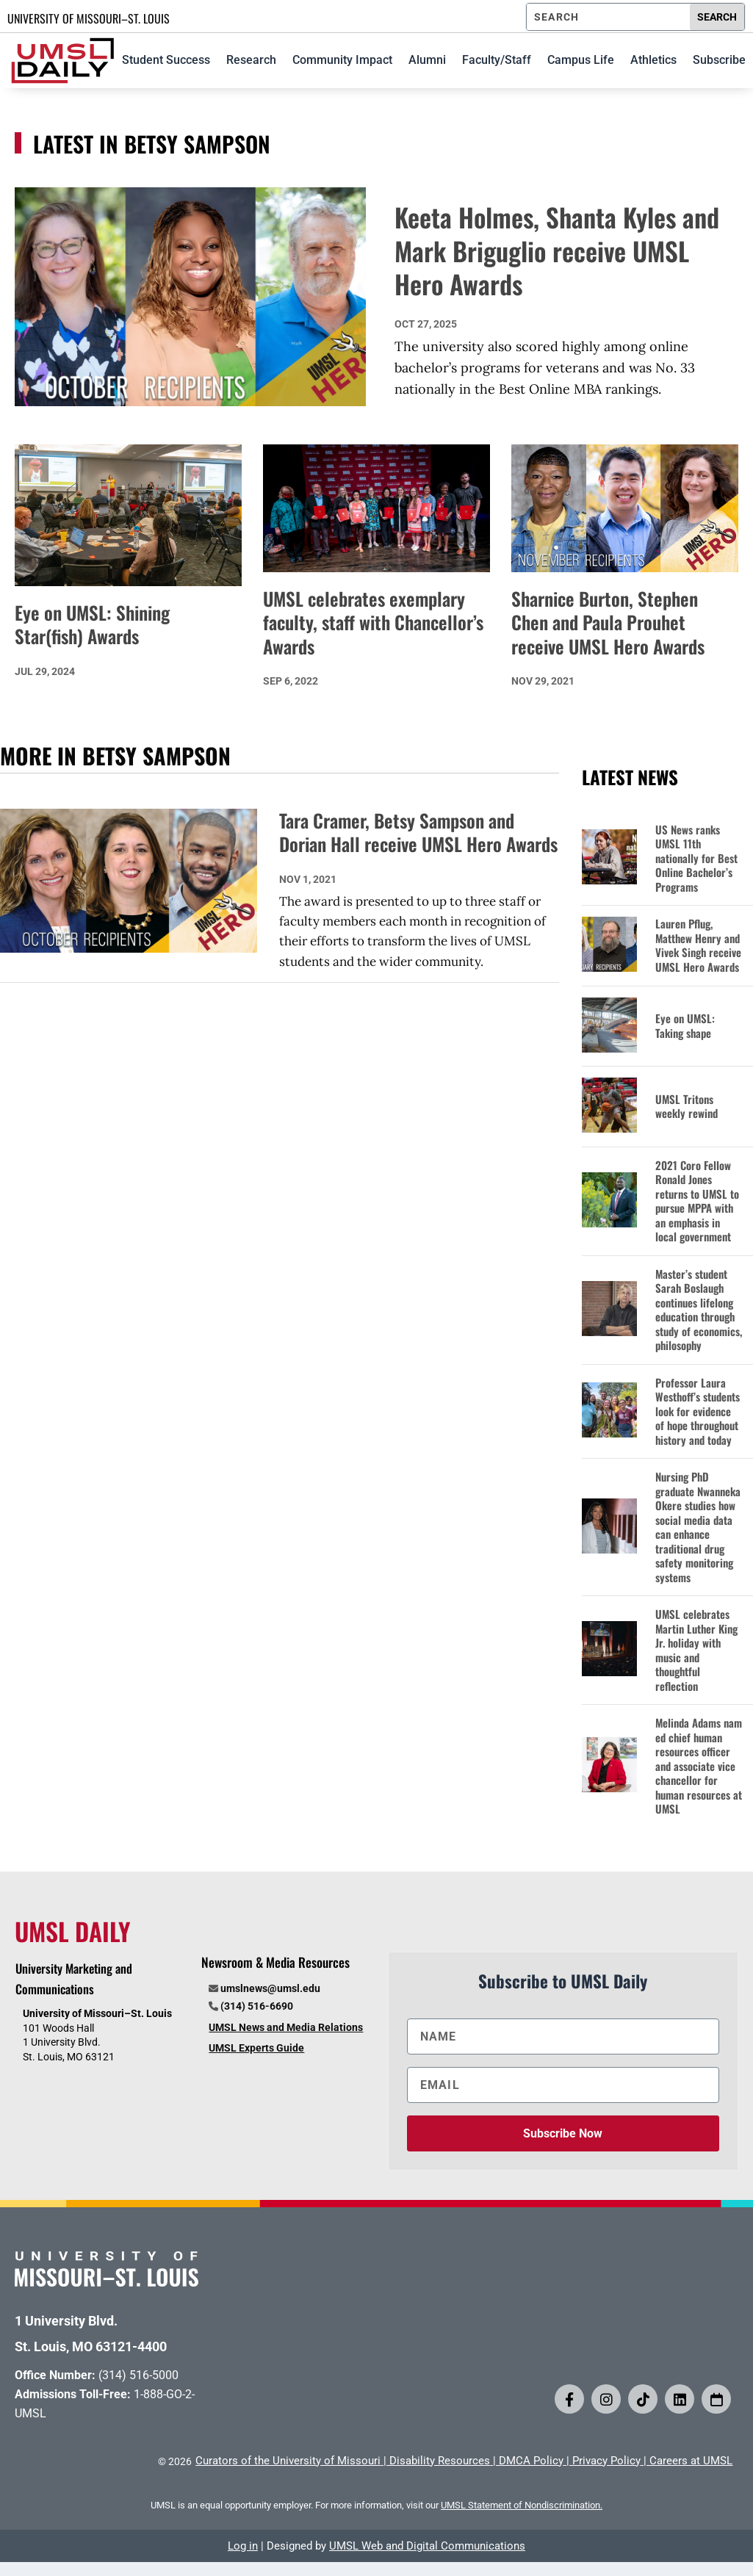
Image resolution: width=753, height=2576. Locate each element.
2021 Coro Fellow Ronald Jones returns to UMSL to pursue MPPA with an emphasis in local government (697, 1201)
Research (251, 60)
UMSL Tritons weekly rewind (686, 1106)
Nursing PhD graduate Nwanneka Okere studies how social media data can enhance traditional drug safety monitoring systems (698, 1527)
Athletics (653, 60)
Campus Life (580, 60)
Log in (243, 2545)
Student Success (166, 60)
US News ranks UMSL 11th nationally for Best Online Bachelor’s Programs (696, 859)
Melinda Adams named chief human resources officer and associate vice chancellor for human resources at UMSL (698, 1766)
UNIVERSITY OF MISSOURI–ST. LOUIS (88, 18)
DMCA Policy (531, 2460)
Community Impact (342, 60)
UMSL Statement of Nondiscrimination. (521, 2505)
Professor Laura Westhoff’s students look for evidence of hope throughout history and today (697, 1412)
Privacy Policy (606, 2460)
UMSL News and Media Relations (286, 2027)
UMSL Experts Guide (256, 2048)
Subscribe (719, 60)
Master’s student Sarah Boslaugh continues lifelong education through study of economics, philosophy (698, 1310)
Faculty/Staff (496, 60)
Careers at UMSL (690, 2460)
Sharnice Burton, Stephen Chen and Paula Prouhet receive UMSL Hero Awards (608, 622)
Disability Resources (439, 2460)
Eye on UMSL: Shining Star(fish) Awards (92, 624)
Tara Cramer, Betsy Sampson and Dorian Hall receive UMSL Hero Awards (418, 832)
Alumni (427, 60)
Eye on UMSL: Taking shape (685, 1025)
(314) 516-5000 (138, 2375)
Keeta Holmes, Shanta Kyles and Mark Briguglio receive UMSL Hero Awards (556, 250)
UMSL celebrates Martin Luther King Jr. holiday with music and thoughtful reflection (696, 1650)
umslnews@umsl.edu (270, 1988)
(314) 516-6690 (256, 2006)
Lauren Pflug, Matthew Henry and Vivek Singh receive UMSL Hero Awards (698, 945)
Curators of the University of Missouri (288, 2460)
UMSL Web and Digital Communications (427, 2545)
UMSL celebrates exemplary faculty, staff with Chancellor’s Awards (373, 622)
